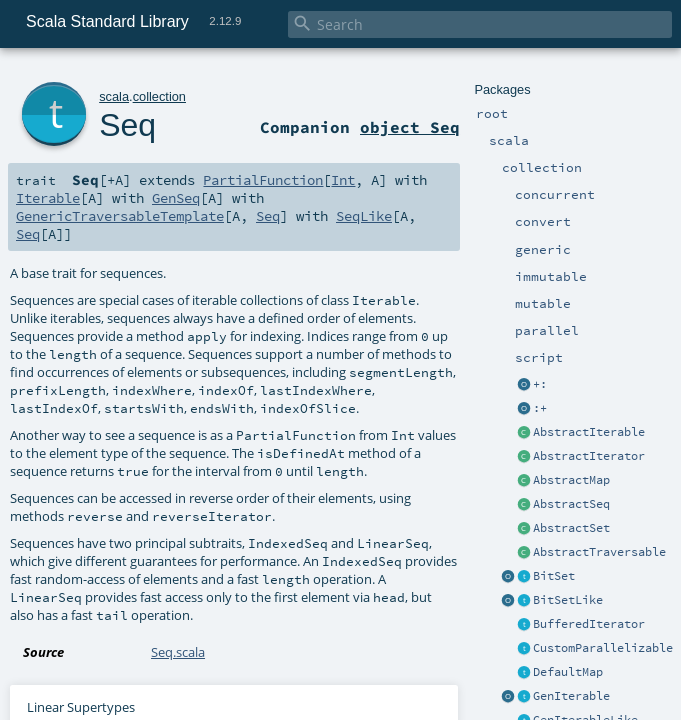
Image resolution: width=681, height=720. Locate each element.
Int (343, 180)
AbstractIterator (589, 456)
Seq (127, 125)
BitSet (554, 576)
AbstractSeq (571, 504)
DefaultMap (568, 672)
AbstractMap (571, 480)
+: (540, 384)
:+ (540, 408)
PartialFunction (263, 180)
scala (114, 96)
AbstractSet (571, 528)
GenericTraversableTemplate (120, 216)
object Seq (410, 127)
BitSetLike (568, 600)
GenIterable (571, 696)
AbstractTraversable (599, 552)
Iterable (48, 198)
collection (159, 96)
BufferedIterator (589, 624)
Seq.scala (178, 652)
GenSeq (176, 198)
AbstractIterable (589, 432)
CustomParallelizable (603, 648)
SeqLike (364, 216)
